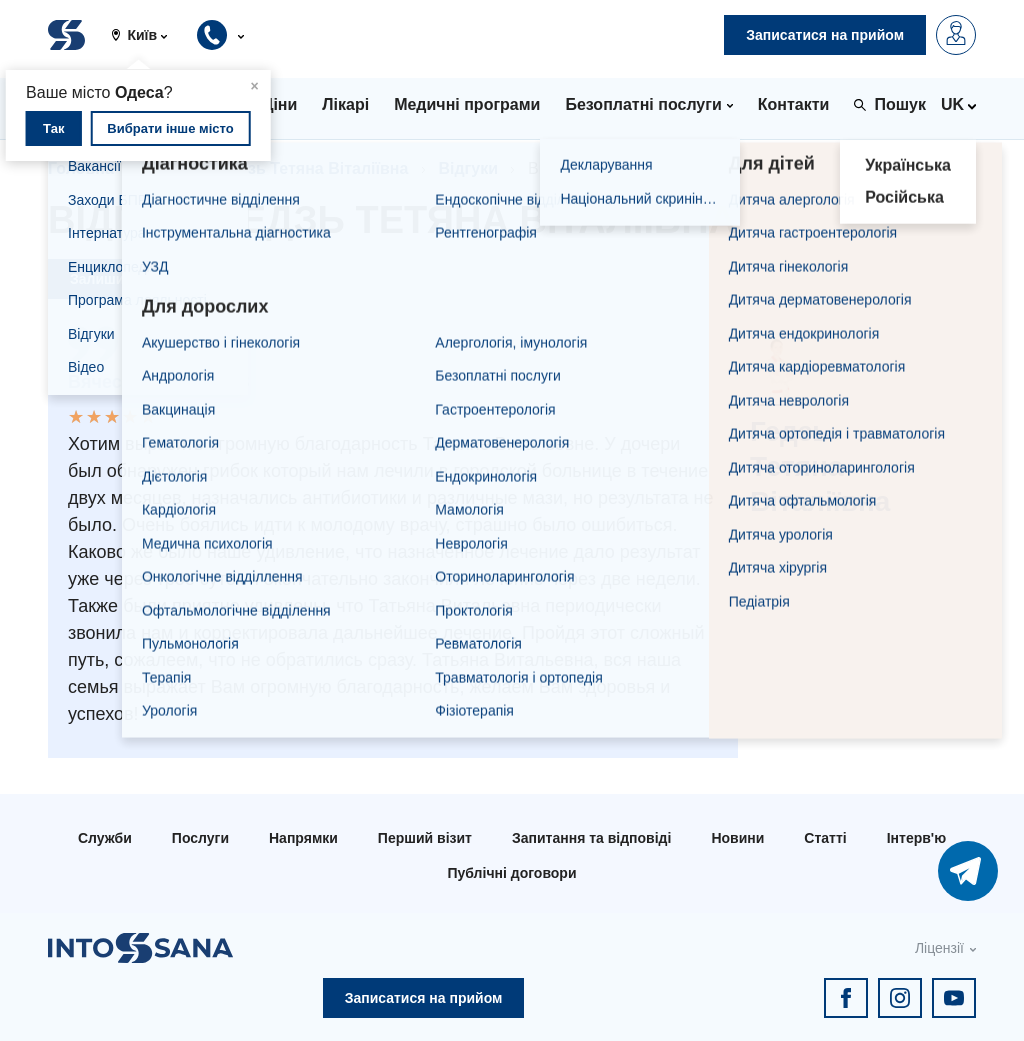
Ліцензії (939, 948)
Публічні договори (511, 873)
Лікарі (167, 168)
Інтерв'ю (916, 838)
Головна (81, 168)
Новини (737, 838)
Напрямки (303, 838)
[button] (147, 35)
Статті (825, 838)
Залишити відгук (128, 279)
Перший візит (425, 838)
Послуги (200, 838)
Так (53, 128)
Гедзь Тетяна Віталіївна (315, 168)
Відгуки (468, 168)
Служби (105, 838)
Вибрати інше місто (170, 128)
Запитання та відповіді (591, 838)
